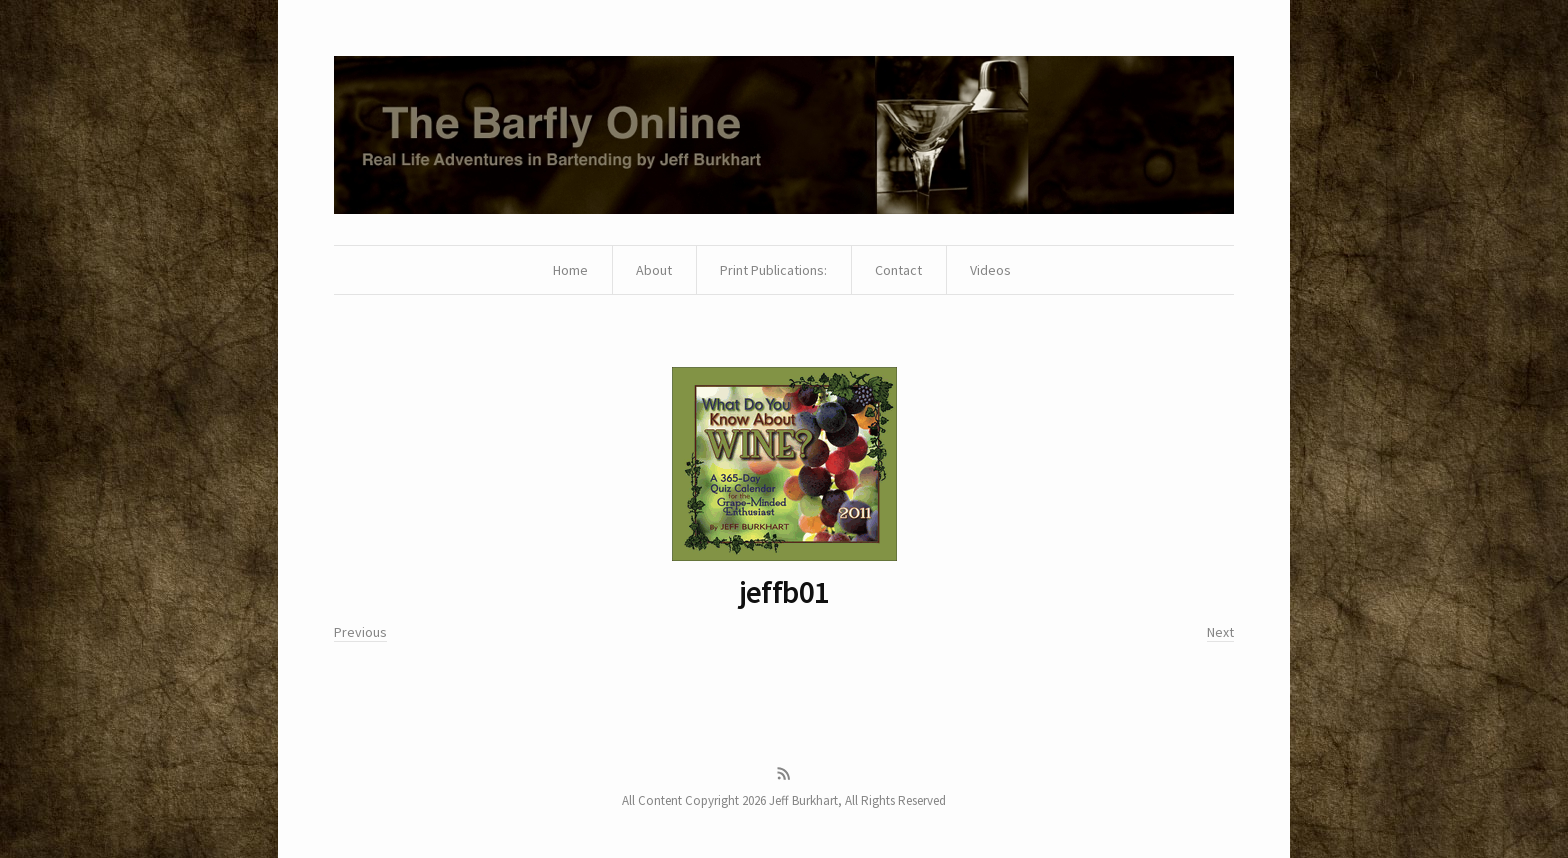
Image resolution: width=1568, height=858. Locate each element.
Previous (360, 632)
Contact (898, 270)
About (654, 270)
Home (570, 270)
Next (1220, 632)
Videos (990, 270)
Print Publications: (773, 270)
